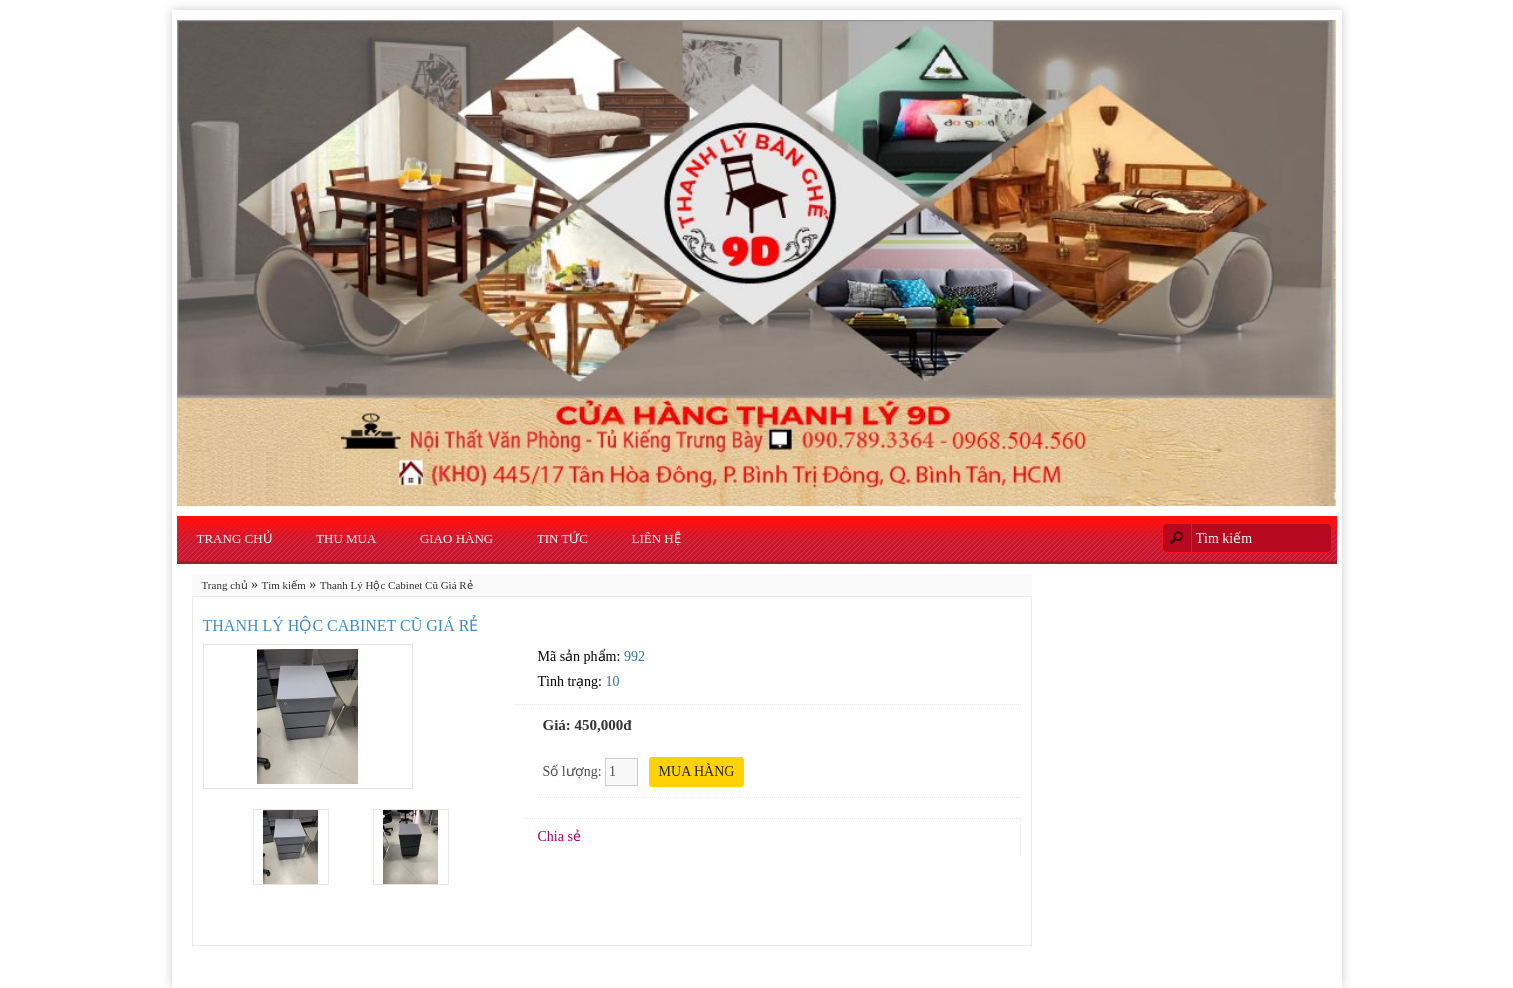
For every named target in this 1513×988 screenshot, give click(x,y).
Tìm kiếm (284, 585)
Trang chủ (235, 538)
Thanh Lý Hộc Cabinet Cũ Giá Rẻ (396, 585)
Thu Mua (346, 538)
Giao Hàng (456, 538)
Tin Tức (562, 538)
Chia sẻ (559, 836)
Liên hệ (656, 538)
